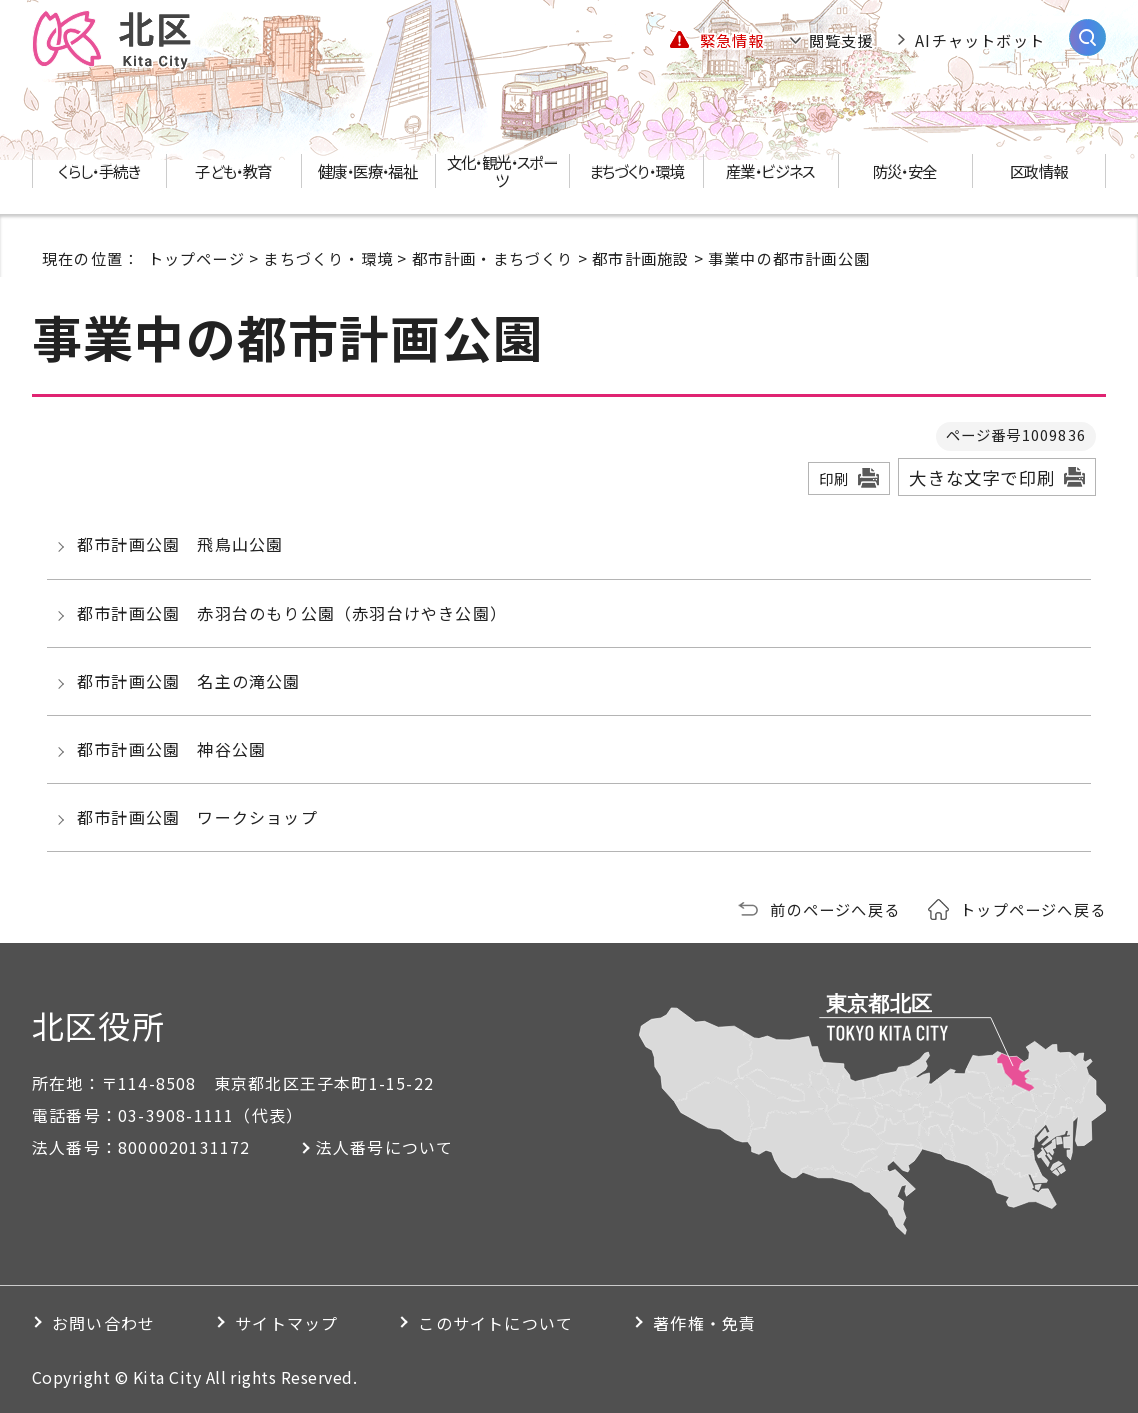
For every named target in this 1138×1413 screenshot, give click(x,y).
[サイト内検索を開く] (1087, 37)
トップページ (196, 258)
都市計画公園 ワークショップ (197, 817)
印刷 (834, 478)
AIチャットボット (980, 40)
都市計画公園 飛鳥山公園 (180, 544)
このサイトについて (495, 1323)
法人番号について (385, 1147)
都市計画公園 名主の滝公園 (189, 681)
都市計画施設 (640, 258)
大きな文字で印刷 (982, 477)
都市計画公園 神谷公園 (171, 749)
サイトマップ (286, 1323)
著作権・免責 (704, 1323)
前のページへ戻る (835, 909)
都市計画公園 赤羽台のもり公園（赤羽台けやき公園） (292, 613)
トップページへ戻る (1033, 909)
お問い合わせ (103, 1323)
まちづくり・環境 (328, 258)
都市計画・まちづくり (493, 258)
